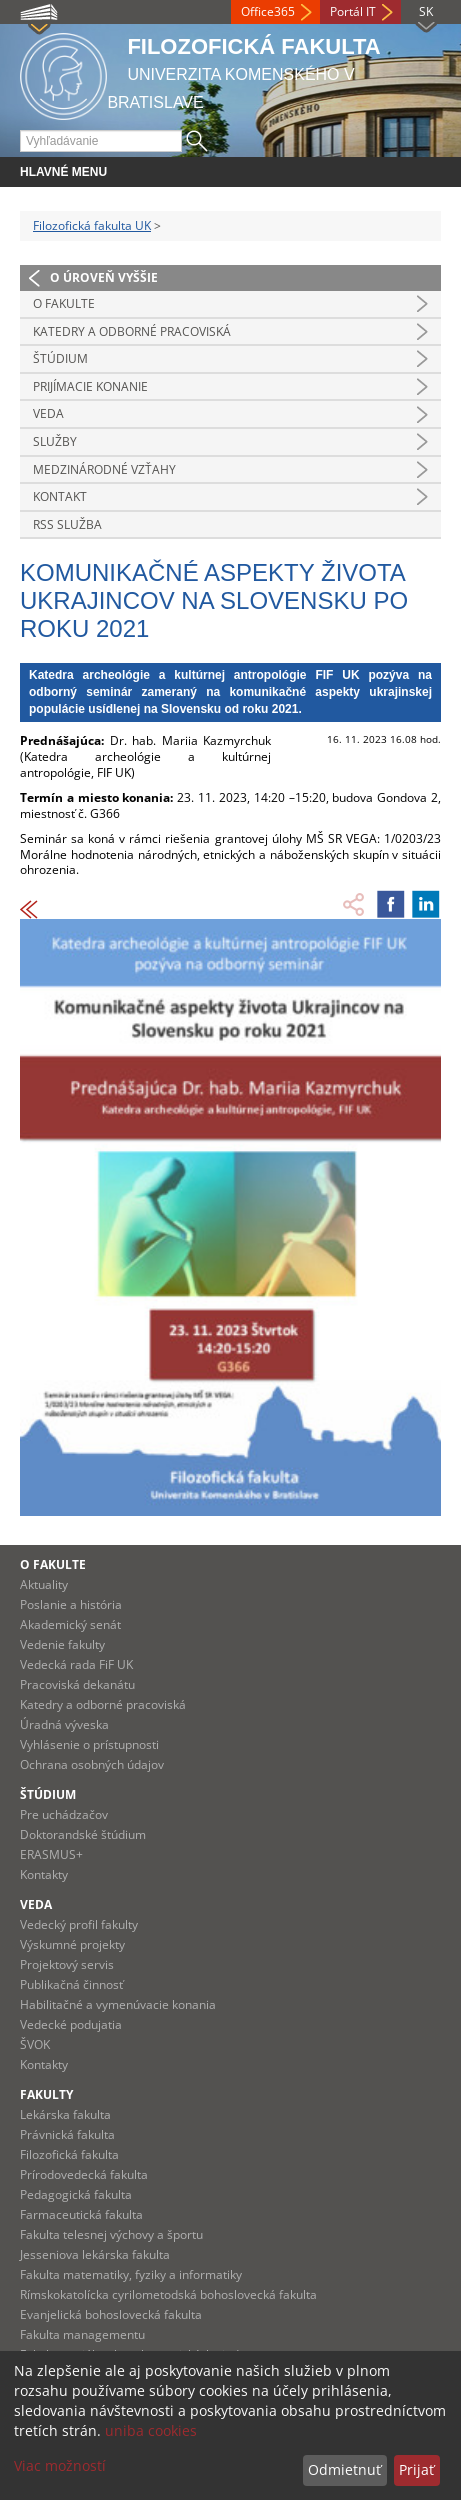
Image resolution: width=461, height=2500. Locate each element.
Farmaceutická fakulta (81, 2214)
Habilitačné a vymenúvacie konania (118, 2004)
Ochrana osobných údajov (92, 1764)
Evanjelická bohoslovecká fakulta (111, 2314)
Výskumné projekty (72, 1944)
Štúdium (60, 358)
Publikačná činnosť (71, 1984)
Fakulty (46, 2094)
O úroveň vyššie (104, 277)
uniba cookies (151, 2430)
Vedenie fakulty (62, 1644)
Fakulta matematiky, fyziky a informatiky (131, 2274)
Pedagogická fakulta (76, 2194)
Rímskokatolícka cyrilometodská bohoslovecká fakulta (168, 2294)
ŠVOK (35, 2044)
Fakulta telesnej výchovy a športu (111, 2234)
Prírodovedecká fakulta (84, 2174)
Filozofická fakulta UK (92, 225)
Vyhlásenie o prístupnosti (89, 1744)
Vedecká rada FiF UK (76, 1664)
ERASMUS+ (51, 1854)
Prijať (416, 2469)
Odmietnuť (344, 2469)
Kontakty (44, 1874)
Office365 (268, 11)
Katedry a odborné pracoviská (132, 331)
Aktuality (44, 1584)
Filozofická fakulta (69, 2154)
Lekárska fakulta (65, 2114)
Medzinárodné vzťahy (104, 469)
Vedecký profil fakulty (79, 1924)
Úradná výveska (64, 1724)
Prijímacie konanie (90, 386)
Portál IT (353, 11)
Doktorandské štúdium (83, 1834)
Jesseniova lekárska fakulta (95, 2254)
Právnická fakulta (67, 2134)
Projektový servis (67, 1964)
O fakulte (64, 303)
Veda (48, 413)
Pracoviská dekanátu (77, 1684)
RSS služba (67, 524)
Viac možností (60, 2465)
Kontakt (60, 496)
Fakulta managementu (82, 2334)
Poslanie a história (71, 1604)
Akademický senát (70, 1624)
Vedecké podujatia (71, 2024)
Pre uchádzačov (64, 1814)
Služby (55, 441)
